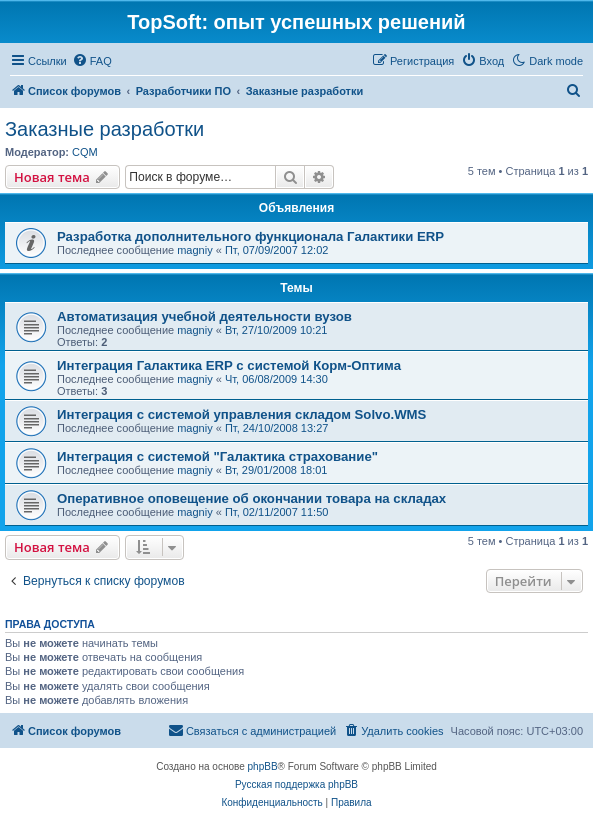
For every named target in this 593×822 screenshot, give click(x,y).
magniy (194, 250)
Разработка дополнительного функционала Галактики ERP (250, 236)
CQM (85, 152)
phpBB (263, 766)
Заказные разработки (104, 129)
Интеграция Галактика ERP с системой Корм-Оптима (229, 365)
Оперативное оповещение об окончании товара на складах (251, 498)
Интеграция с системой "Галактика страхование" (217, 456)
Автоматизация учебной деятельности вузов (204, 316)
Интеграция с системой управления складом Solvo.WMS (241, 414)
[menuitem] (92, 61)
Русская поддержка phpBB (296, 784)
